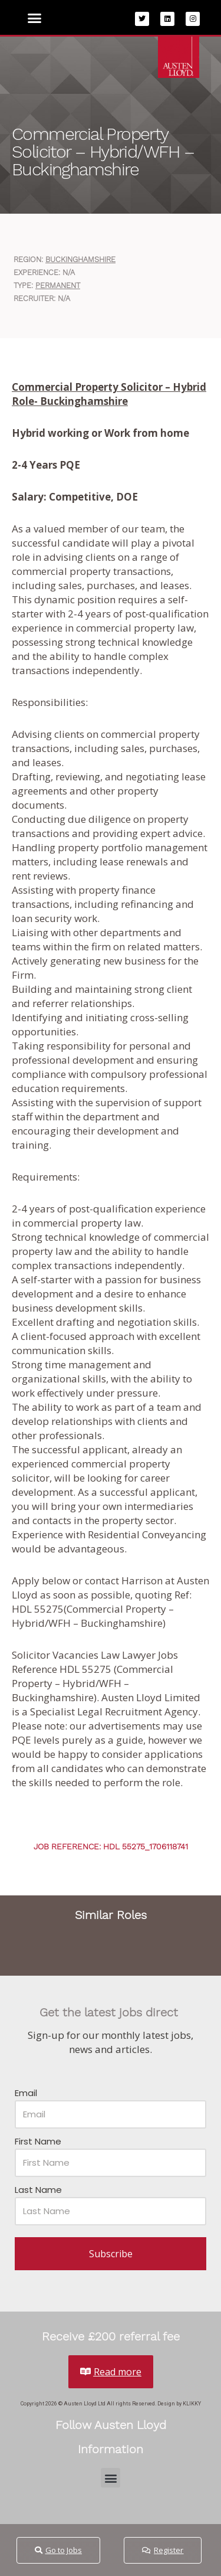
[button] (35, 18)
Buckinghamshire (80, 259)
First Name (38, 2141)
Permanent (57, 285)
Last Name (38, 2189)
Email (26, 2093)
